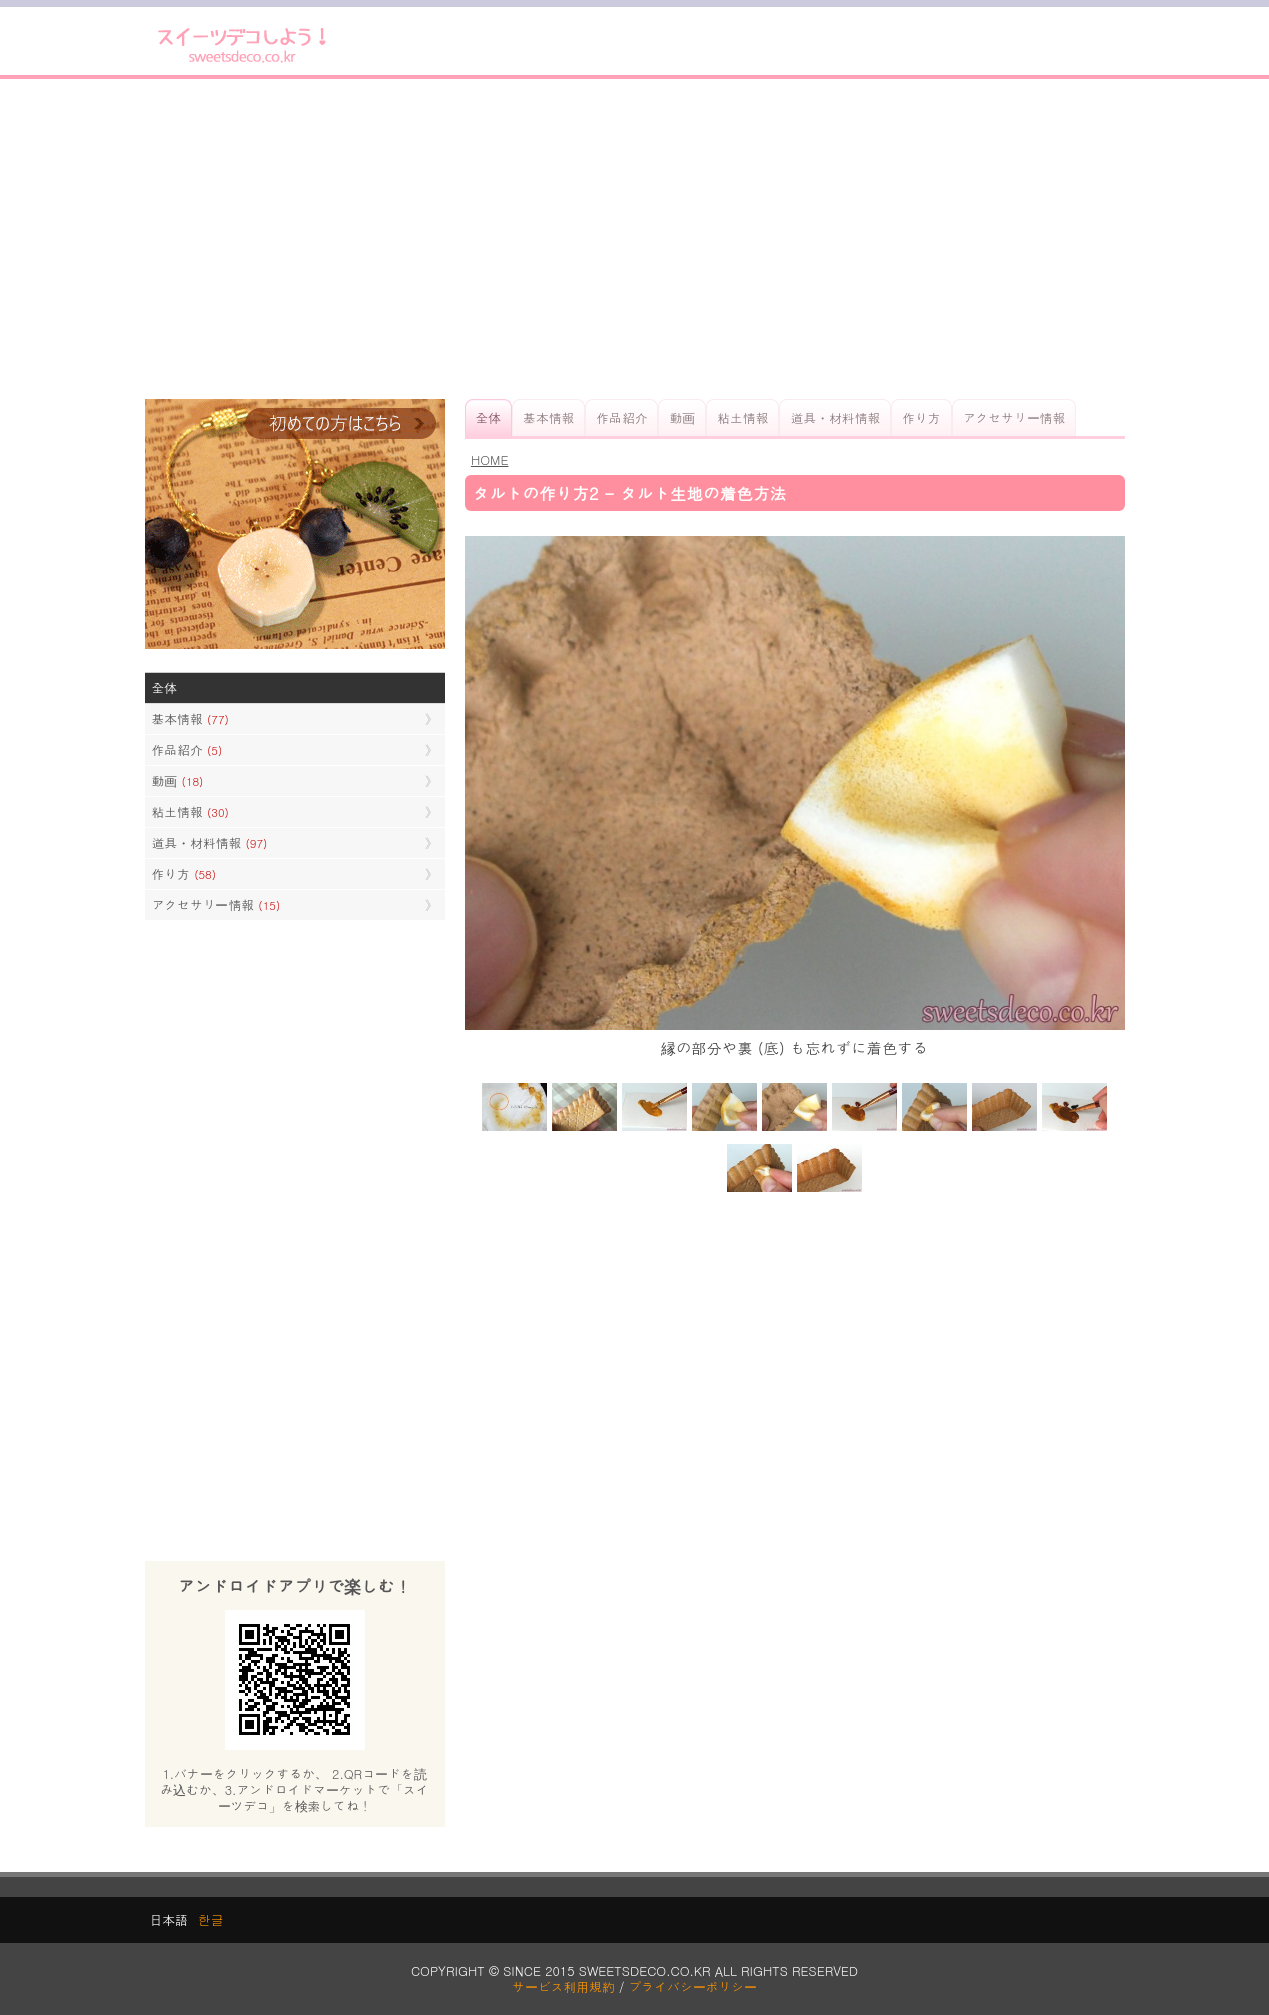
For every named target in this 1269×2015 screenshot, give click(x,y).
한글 (211, 1919)
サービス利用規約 (563, 1986)
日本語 (169, 1919)
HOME (490, 459)
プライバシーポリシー (693, 1986)
